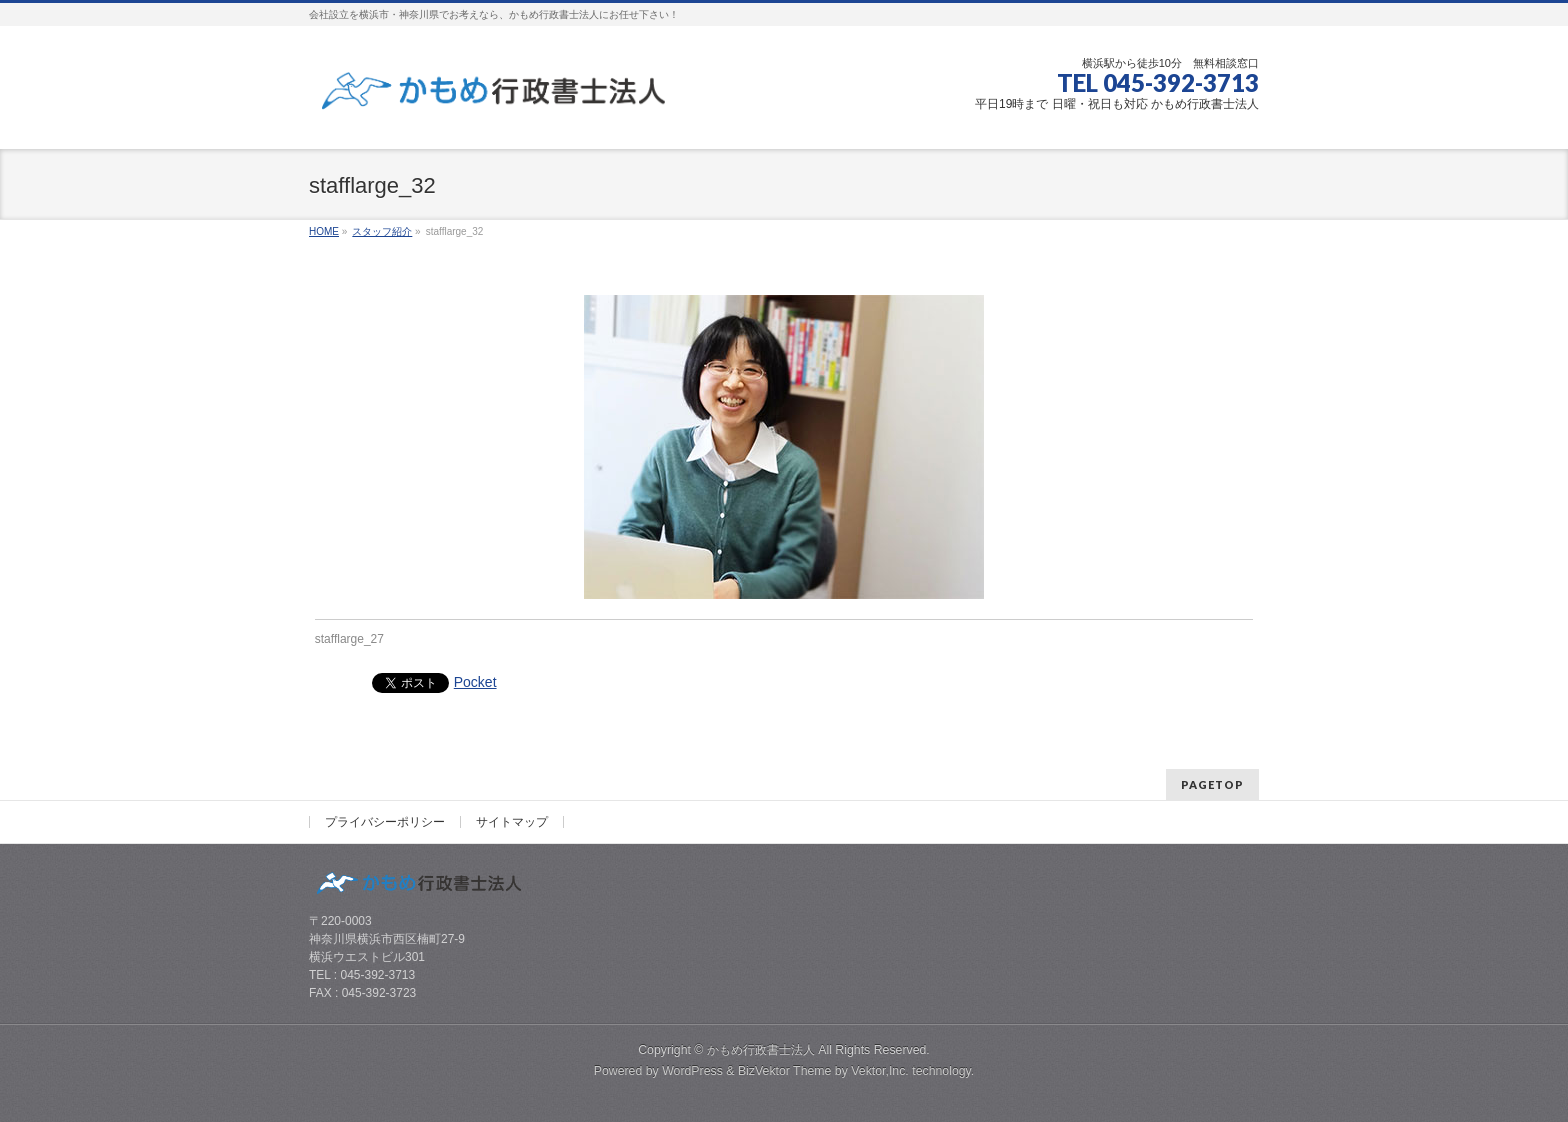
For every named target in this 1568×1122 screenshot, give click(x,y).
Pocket (475, 682)
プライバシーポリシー (385, 822)
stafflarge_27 (349, 639)
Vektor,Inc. (880, 1071)
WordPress (692, 1071)
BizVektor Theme (785, 1071)
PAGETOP (1212, 784)
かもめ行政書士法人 (761, 1050)
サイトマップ (512, 822)
